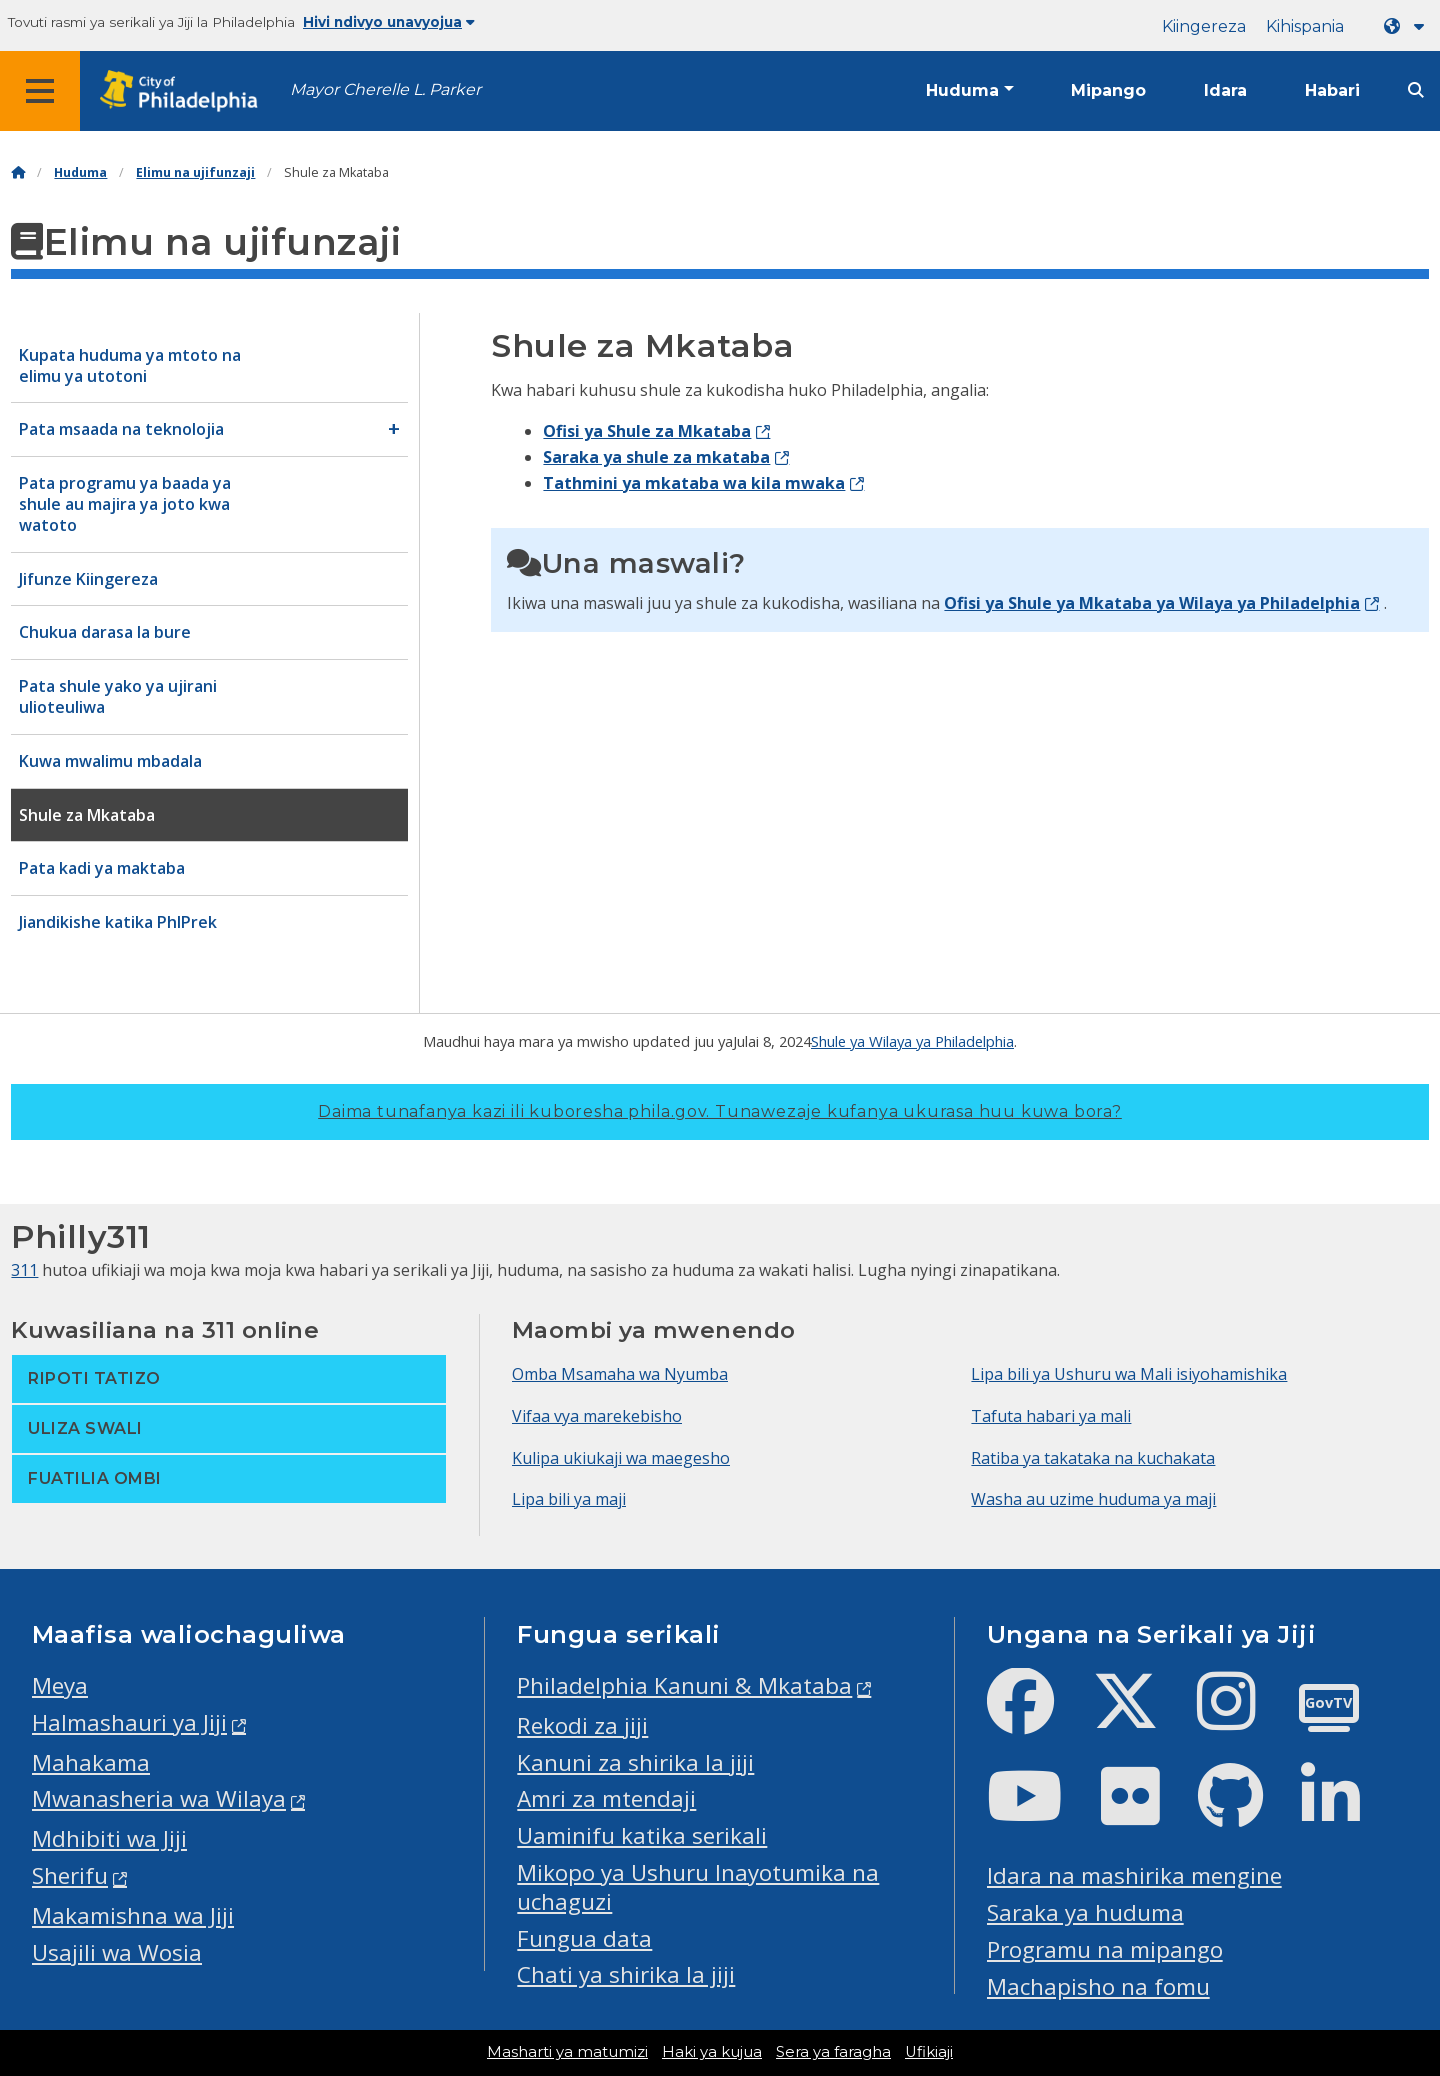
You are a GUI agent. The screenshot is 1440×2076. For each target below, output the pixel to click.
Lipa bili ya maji (569, 1499)
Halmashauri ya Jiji (129, 1722)
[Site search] (1416, 90)
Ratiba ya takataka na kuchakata (1093, 1458)
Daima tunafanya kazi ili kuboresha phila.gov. (720, 1111)
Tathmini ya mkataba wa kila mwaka (694, 483)
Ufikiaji (929, 2052)
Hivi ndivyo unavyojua (389, 22)
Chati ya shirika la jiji (626, 1974)
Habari (1332, 90)
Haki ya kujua (712, 2052)
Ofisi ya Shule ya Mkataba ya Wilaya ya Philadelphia (1152, 603)
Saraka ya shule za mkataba (656, 457)
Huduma (962, 90)
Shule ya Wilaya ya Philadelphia (912, 1041)
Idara (1225, 90)
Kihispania (1305, 26)
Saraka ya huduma (1085, 1912)
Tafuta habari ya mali (1051, 1416)
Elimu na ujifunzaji (195, 172)
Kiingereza (1204, 26)
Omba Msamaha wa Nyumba (620, 1374)
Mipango (1108, 90)
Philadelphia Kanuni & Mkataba (684, 1685)
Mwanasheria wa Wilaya (159, 1798)
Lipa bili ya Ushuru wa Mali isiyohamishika (1129, 1374)
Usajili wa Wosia (117, 1952)
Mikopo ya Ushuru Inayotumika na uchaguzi (698, 1887)
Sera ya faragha (833, 2052)
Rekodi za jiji (582, 1725)
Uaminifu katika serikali (642, 1835)
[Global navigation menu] (40, 91)
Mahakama (91, 1762)
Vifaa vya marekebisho (597, 1416)
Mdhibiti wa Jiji (109, 1838)
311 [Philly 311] (24, 1270)
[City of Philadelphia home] (185, 91)
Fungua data (584, 1938)
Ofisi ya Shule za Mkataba (647, 431)
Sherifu (70, 1875)
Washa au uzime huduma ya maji (1093, 1499)
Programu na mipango (1105, 1949)
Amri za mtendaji (606, 1798)
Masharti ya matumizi (567, 2052)
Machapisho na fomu (1098, 1986)
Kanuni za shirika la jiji (635, 1762)
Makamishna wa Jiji (133, 1915)
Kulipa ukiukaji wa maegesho (621, 1458)
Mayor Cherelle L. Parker (385, 89)
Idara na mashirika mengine (1134, 1875)
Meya (60, 1685)
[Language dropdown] (1408, 26)
